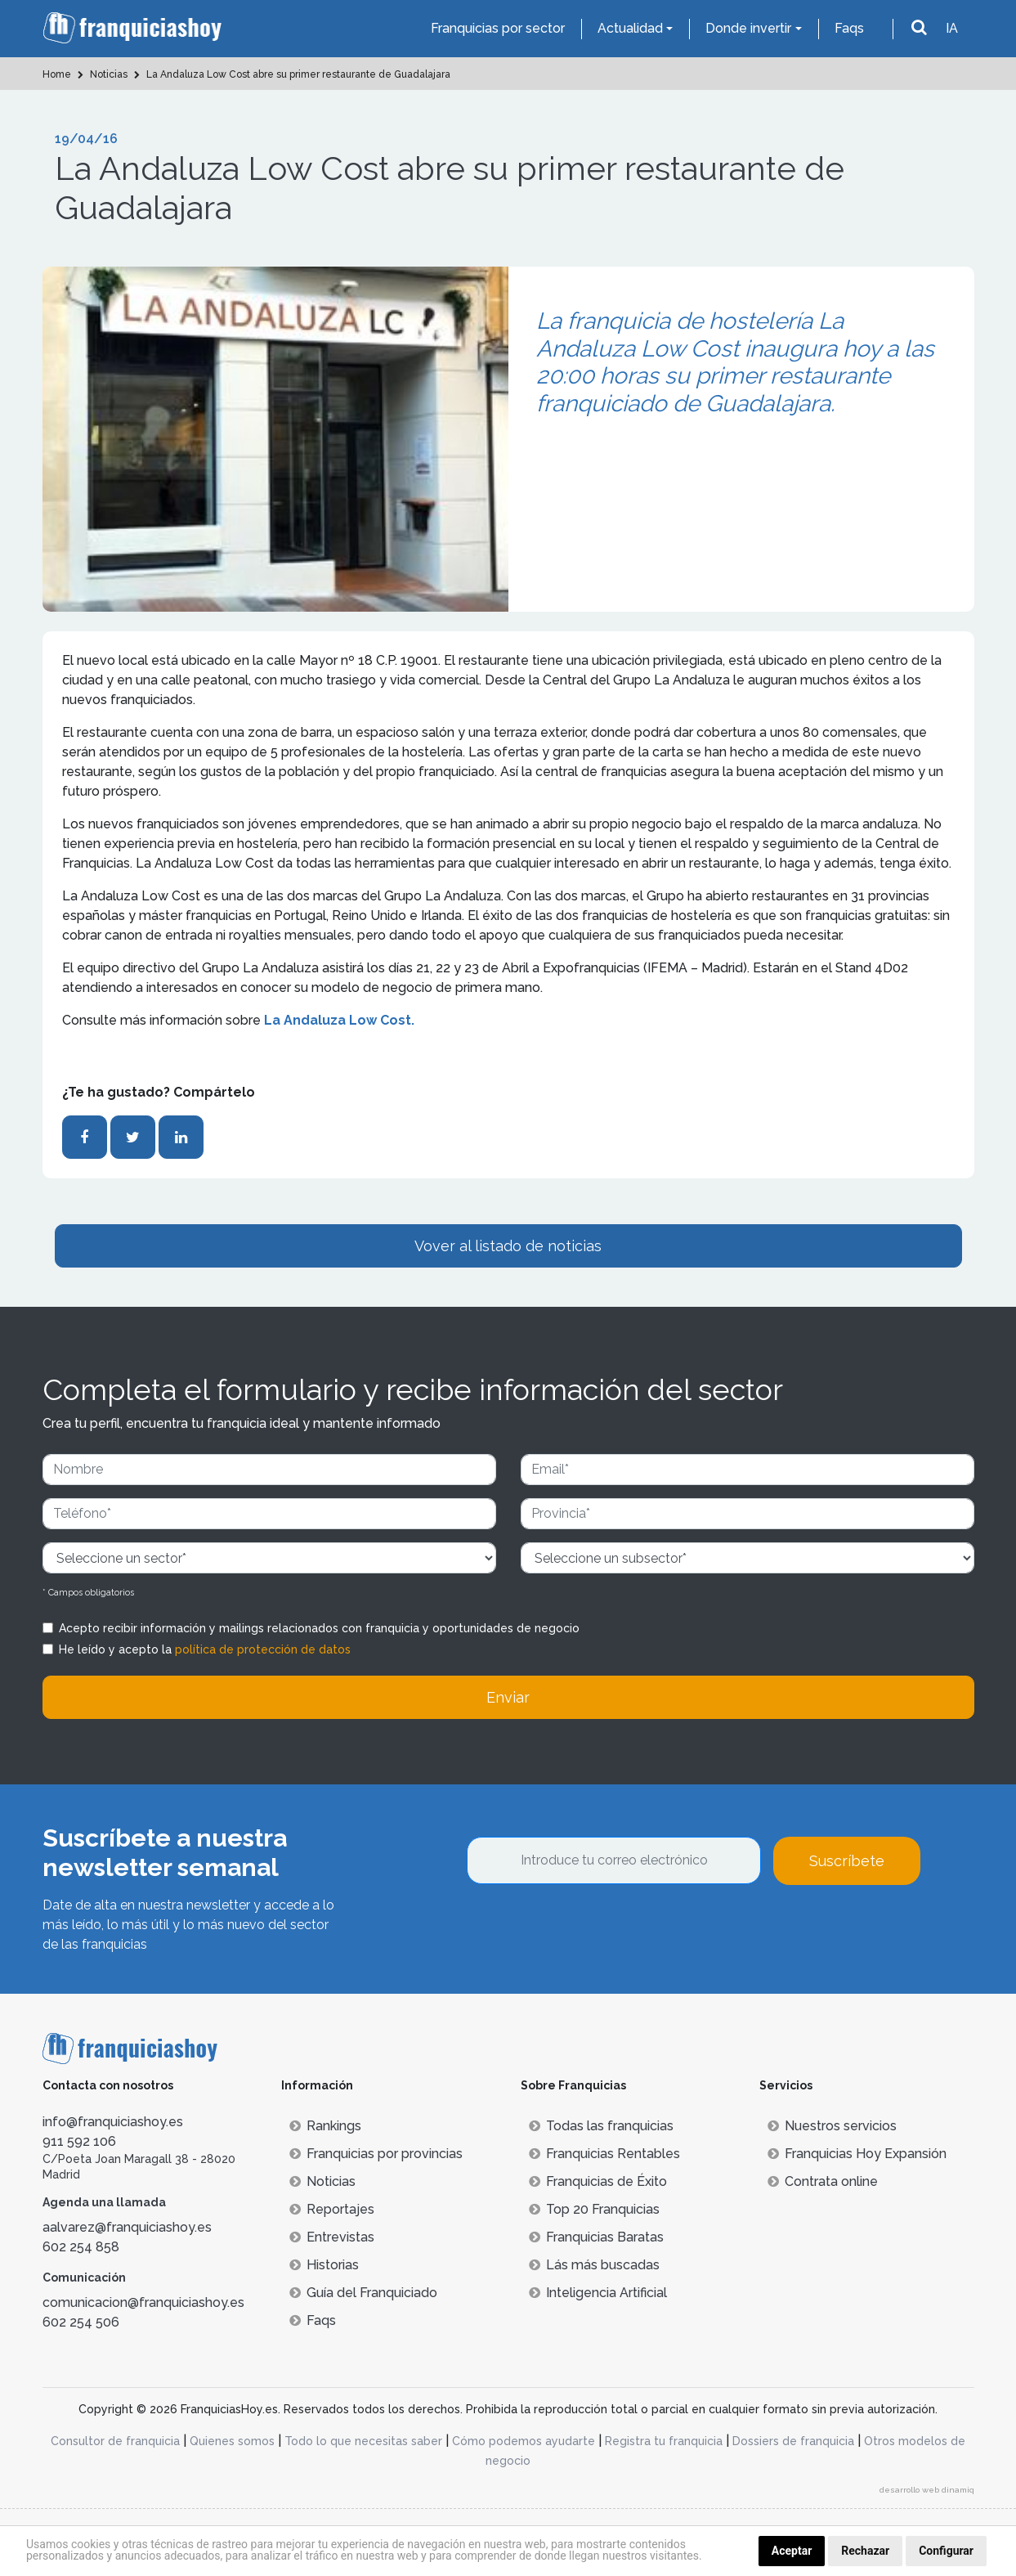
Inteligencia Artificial (598, 2292)
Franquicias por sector (498, 28)
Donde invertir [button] (748, 28)
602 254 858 (81, 2247)
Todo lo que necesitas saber (363, 2441)
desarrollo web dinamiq (926, 2489)
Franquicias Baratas (596, 2237)
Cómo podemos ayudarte (523, 2441)
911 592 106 (79, 2141)
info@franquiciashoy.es (113, 2121)
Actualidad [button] (630, 28)
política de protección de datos (263, 1649)
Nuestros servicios (832, 2126)
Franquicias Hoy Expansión (857, 2153)
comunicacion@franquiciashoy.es (143, 2302)
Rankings (325, 2126)
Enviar (508, 1697)
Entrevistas (331, 2237)
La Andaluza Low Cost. (341, 1020)
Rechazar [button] (865, 2550)
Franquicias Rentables (604, 2153)
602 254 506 (81, 2322)
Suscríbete (846, 1860)
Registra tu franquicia (664, 2441)
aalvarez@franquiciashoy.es (127, 2227)
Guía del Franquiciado (363, 2292)
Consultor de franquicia (115, 2441)
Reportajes (331, 2209)
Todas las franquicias (601, 2126)
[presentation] (591, 1929)
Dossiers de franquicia (793, 2441)
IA (952, 28)
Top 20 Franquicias (594, 2209)
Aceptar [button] (792, 2550)
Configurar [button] (946, 2550)
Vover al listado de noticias (508, 1245)
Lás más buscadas (594, 2265)
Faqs (849, 28)
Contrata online (823, 2181)
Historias (324, 2265)
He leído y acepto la (205, 1649)
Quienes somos (232, 2441)
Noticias (322, 2181)
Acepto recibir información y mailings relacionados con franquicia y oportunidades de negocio (319, 1628)
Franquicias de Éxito (598, 2181)
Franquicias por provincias (376, 2153)
